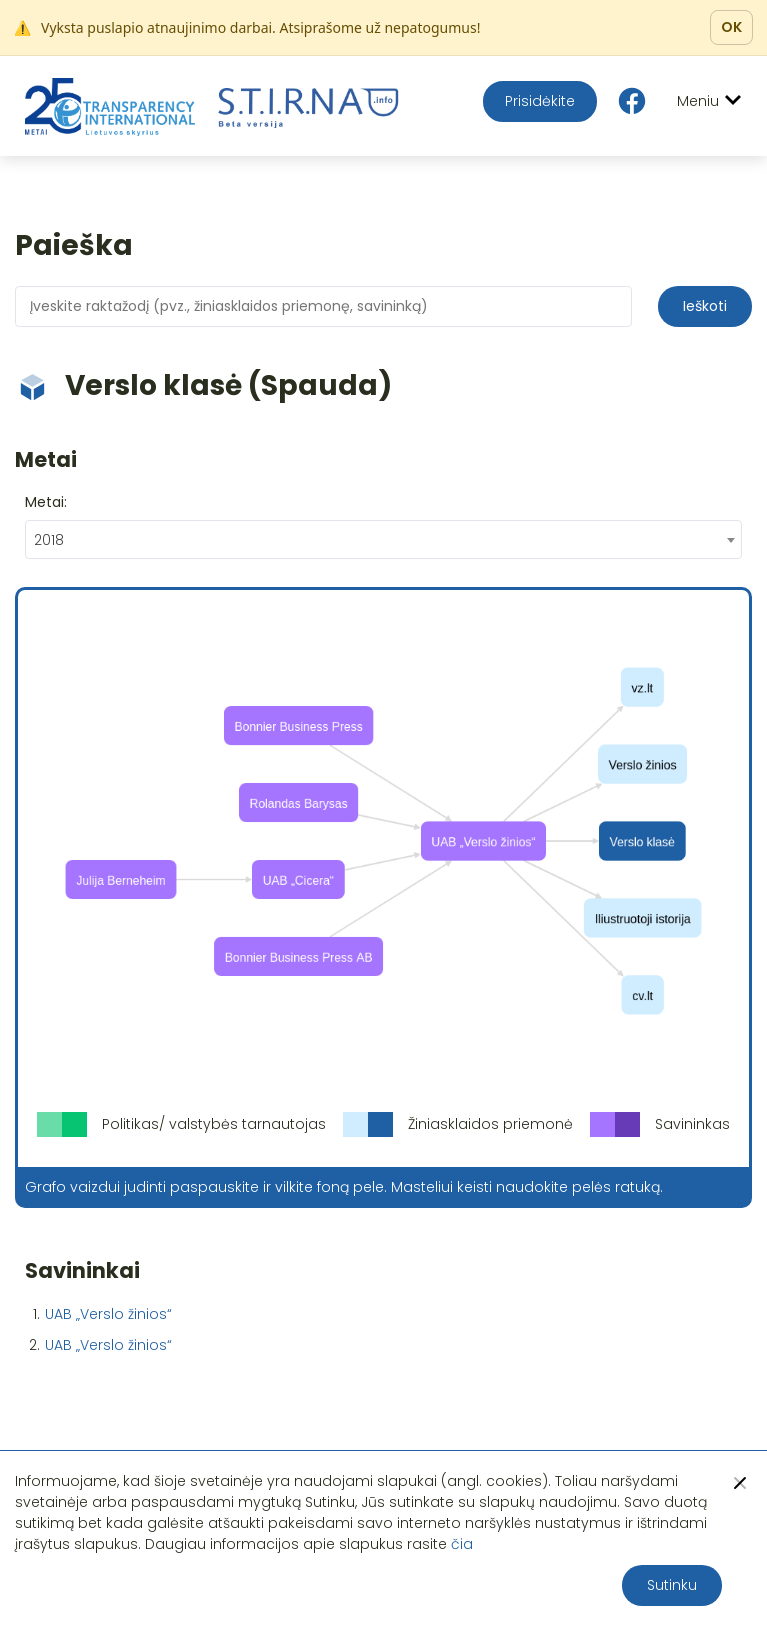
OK (731, 27)
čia (462, 1544)
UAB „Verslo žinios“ (108, 1314)
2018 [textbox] (49, 540)
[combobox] (383, 539)
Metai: (46, 502)
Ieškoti (705, 306)
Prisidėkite (540, 101)
